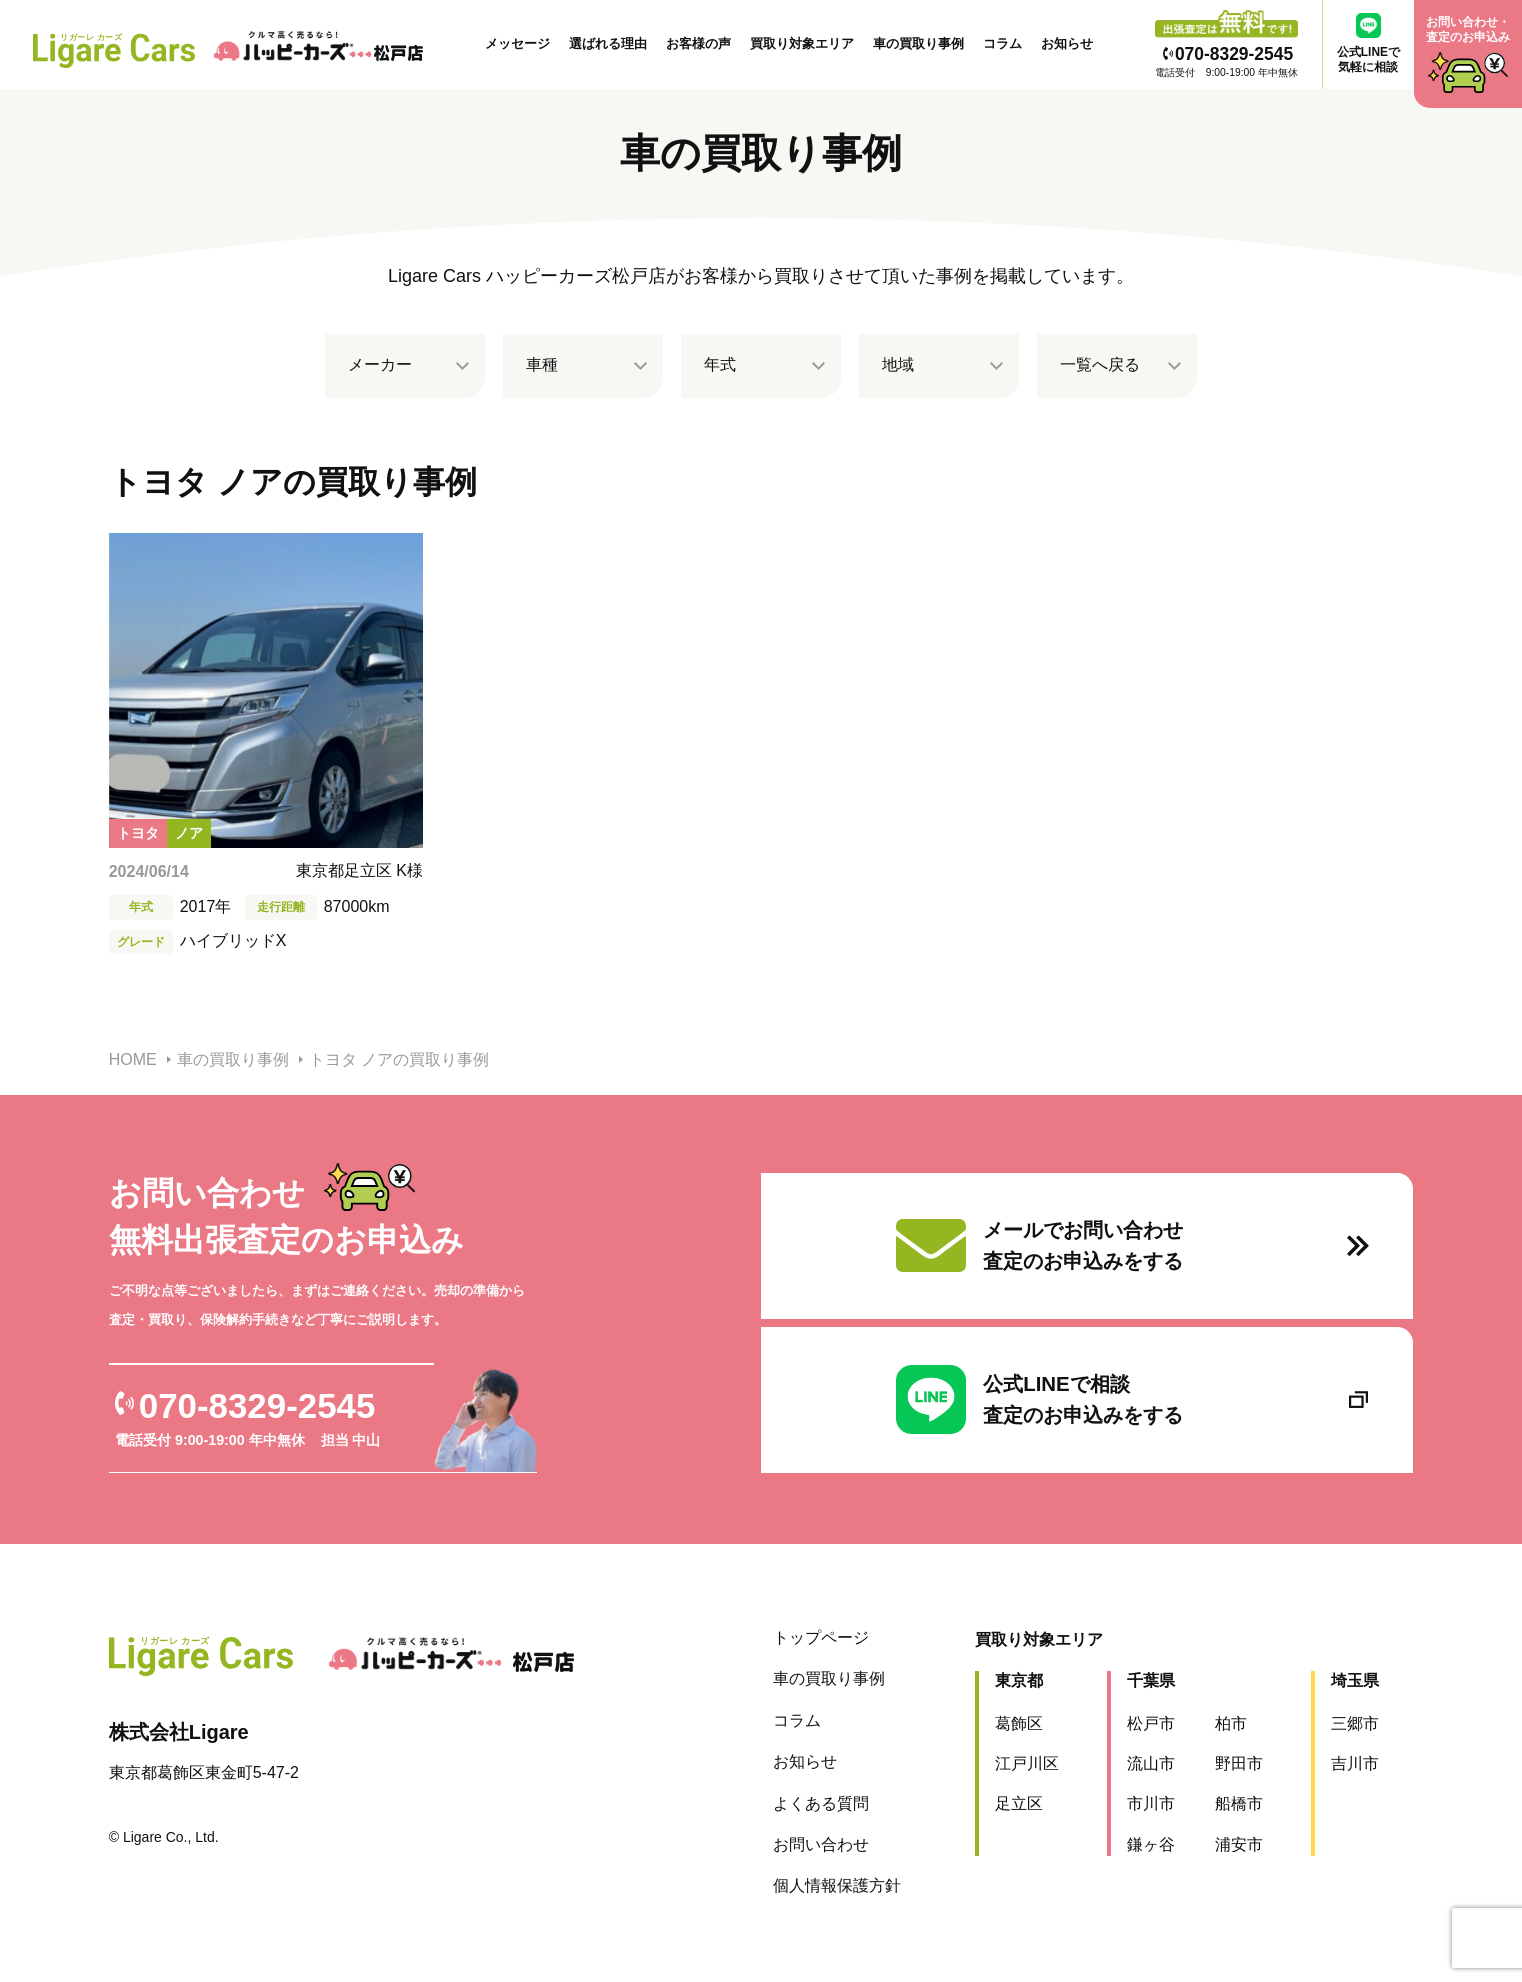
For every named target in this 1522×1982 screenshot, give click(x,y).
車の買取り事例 (918, 44)
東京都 (1007, 1674)
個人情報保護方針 (825, 1879)
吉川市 (1343, 1757)
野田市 (1227, 1757)
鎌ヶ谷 (1139, 1838)
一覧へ (1100, 365)
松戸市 (1139, 1716)
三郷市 (1343, 1716)
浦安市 (1227, 1838)
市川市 (1139, 1797)
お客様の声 (698, 44)
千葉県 (1139, 1674)
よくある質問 (809, 1796)
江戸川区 (1015, 1757)
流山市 (1139, 1757)
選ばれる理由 (608, 44)
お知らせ (1067, 44)
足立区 (1007, 1797)
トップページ (809, 1631)
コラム (1002, 44)
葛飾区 (1007, 1716)
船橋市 (1227, 1797)
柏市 (1219, 1716)
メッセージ (517, 44)
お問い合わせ (809, 1838)
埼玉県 (1343, 1674)
